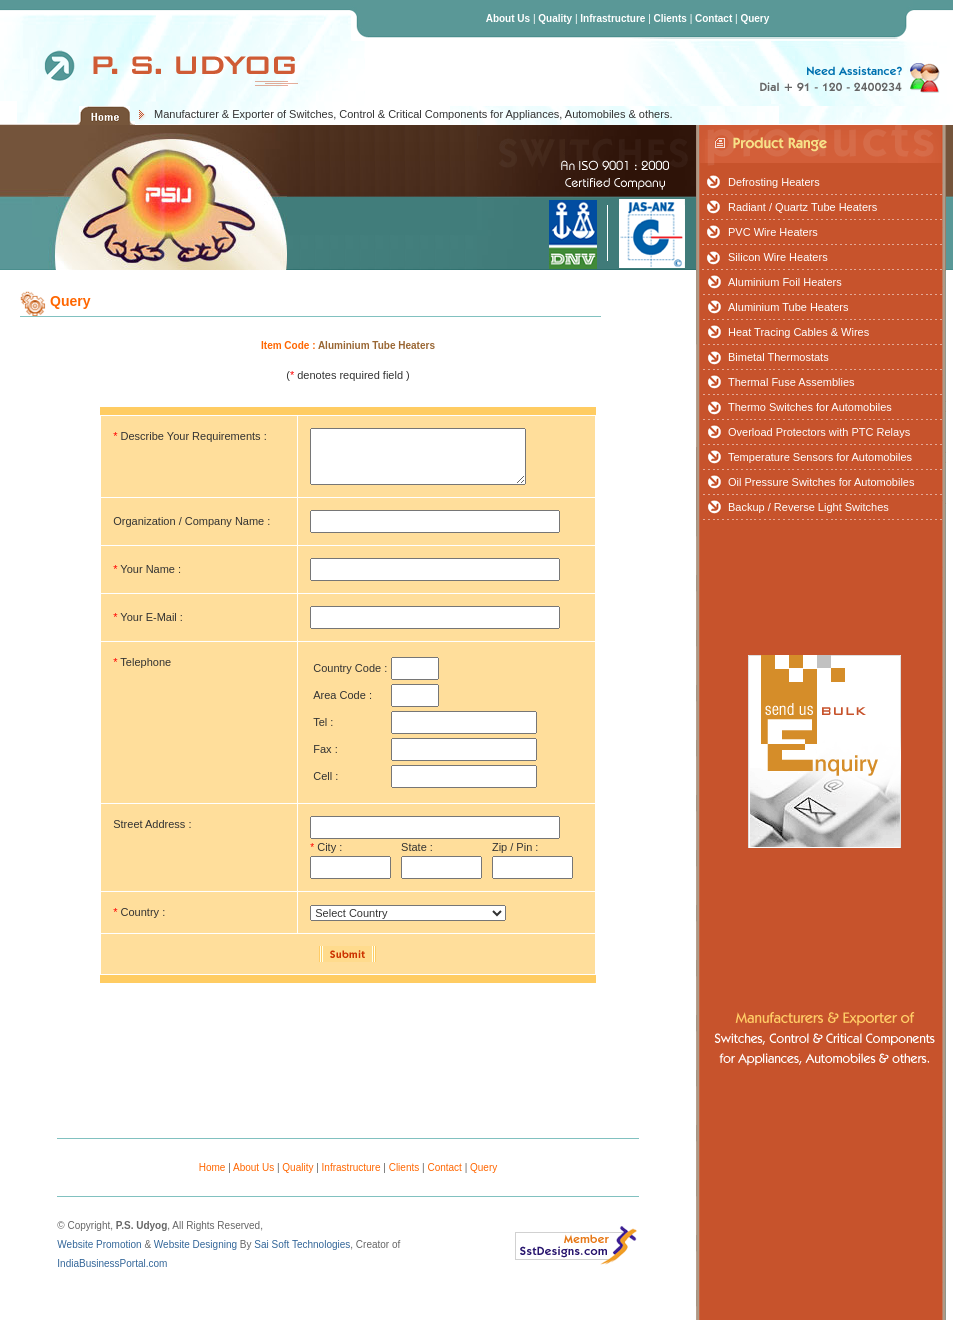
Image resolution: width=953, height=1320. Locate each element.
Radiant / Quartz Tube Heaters (802, 207)
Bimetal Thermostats (778, 357)
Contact (713, 18)
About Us (508, 18)
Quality (555, 18)
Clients (670, 18)
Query (754, 18)
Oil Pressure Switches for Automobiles (821, 482)
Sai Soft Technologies (302, 1244)
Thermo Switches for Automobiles (810, 407)
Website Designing (195, 1244)
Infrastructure (612, 18)
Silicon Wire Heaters (778, 257)
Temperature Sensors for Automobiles (820, 457)
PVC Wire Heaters (773, 232)
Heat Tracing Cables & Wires (798, 332)
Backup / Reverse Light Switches (808, 507)
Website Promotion (99, 1244)
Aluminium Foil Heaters (785, 282)
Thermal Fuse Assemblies (791, 382)
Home (212, 1167)
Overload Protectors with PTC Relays (819, 432)
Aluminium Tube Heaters (788, 307)
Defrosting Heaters (774, 182)
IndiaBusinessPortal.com (112, 1263)
